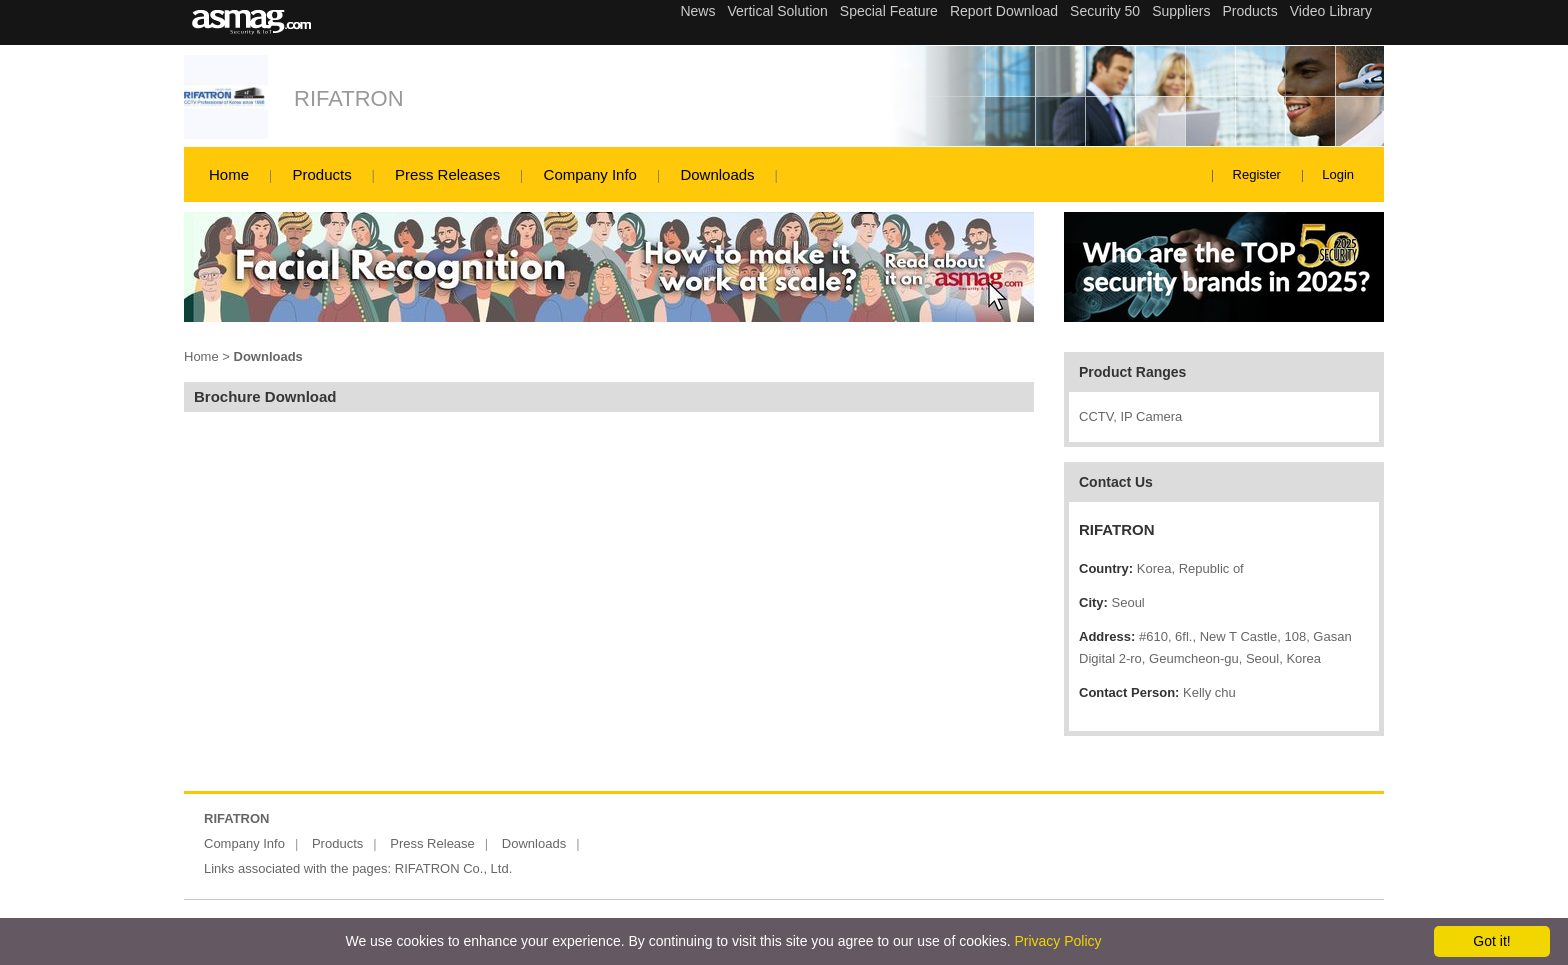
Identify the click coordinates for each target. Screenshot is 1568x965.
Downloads (717, 174)
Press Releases (447, 174)
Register (1257, 174)
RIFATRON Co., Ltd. (454, 868)
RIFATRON (349, 98)
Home (229, 174)
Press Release (432, 843)
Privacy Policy (1057, 941)
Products (321, 174)
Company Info (590, 174)
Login (1338, 174)
